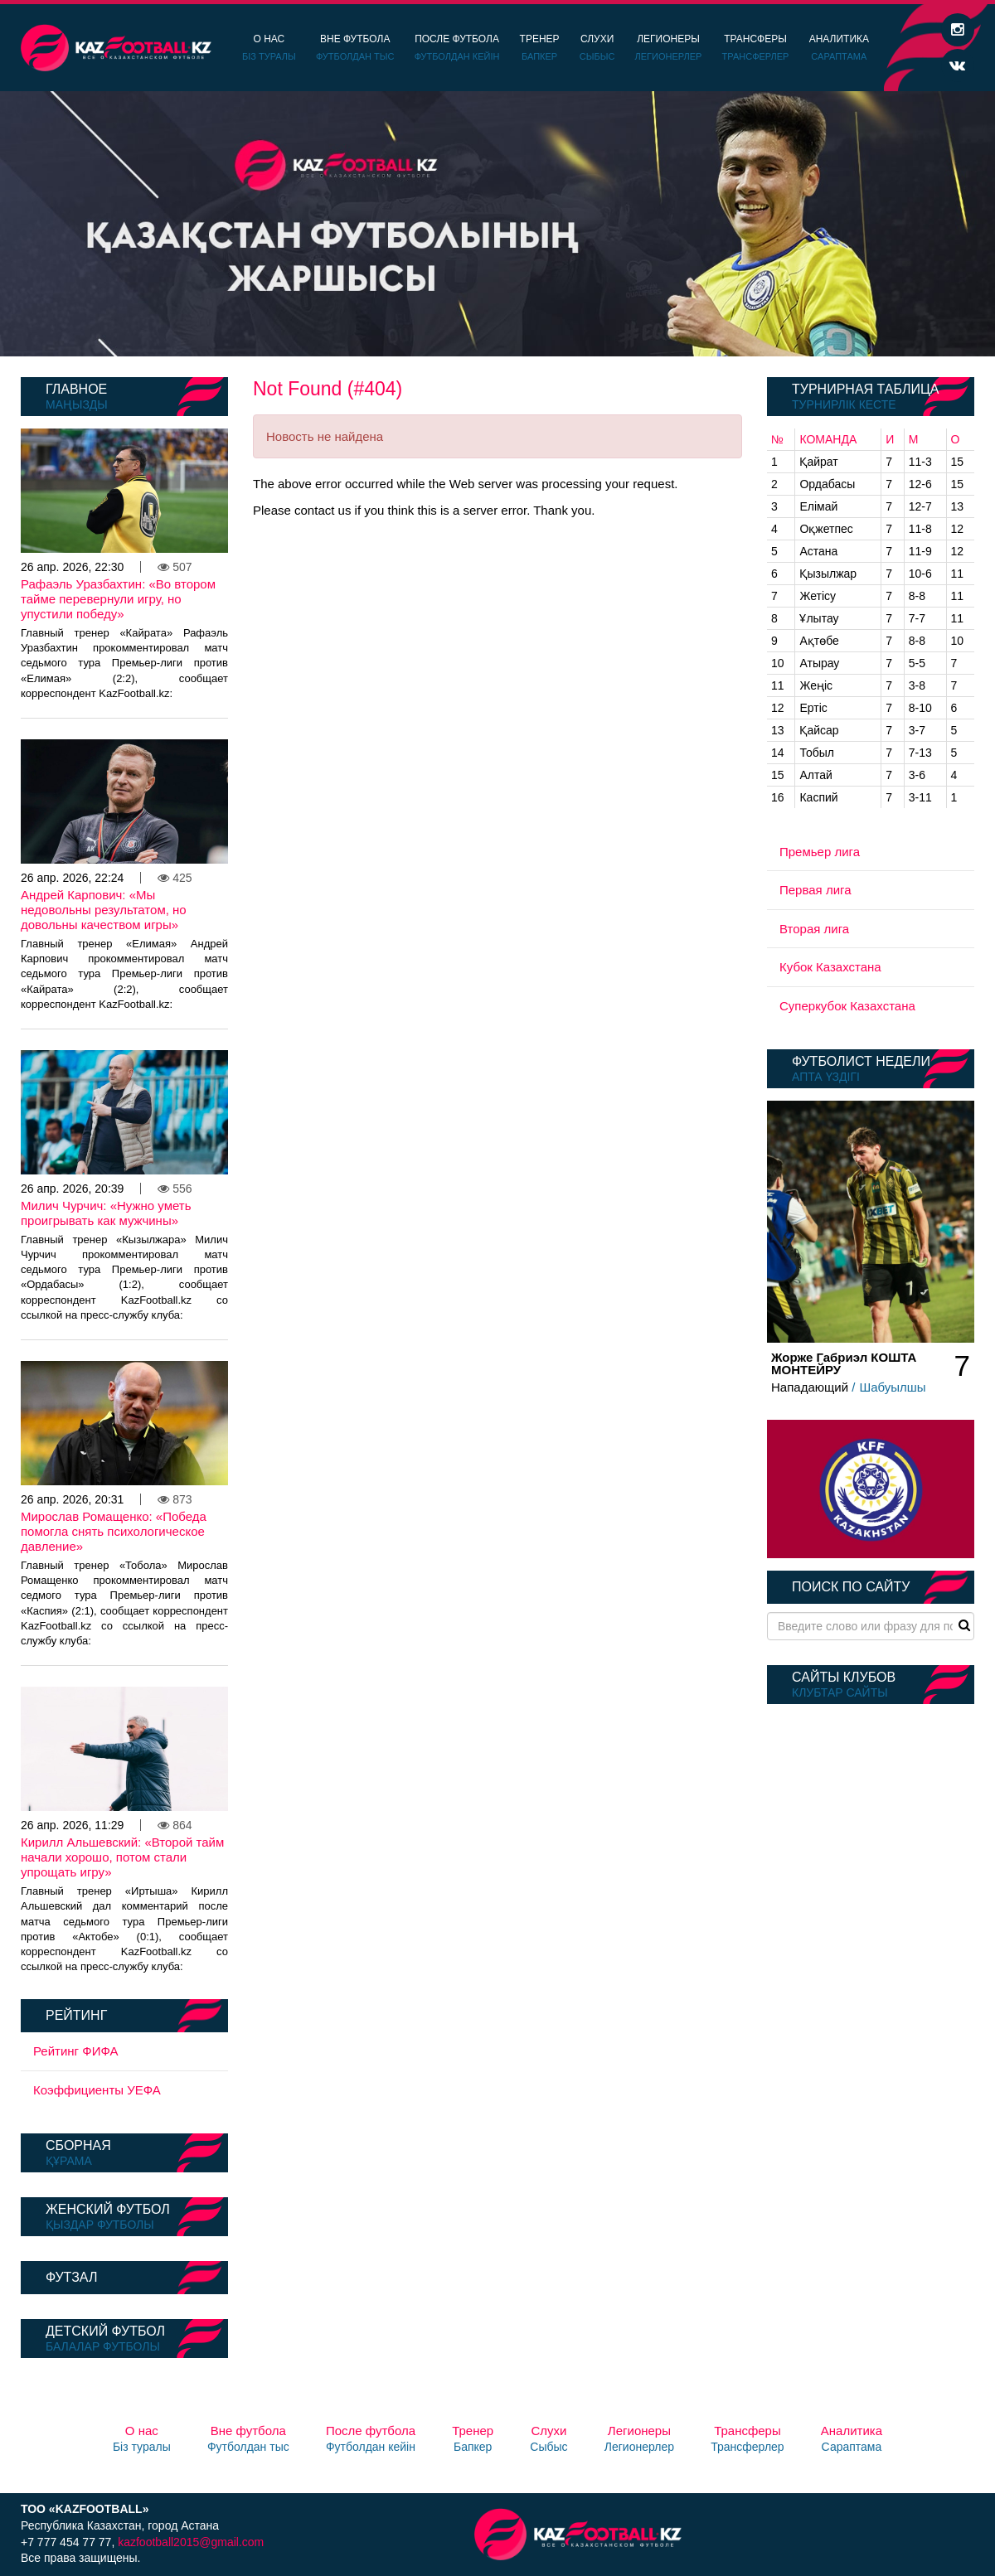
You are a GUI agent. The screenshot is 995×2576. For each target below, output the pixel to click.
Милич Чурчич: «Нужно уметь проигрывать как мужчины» (106, 1212)
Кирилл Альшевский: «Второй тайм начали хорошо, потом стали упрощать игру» (122, 1857)
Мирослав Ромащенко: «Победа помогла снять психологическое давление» (113, 1531)
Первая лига (815, 890)
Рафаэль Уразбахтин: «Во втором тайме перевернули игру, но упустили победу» (118, 599)
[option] (497, 223)
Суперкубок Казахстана (847, 1006)
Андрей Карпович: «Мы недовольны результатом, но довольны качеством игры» (104, 910)
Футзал (71, 2277)
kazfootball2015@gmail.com (191, 2542)
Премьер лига (819, 852)
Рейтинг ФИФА (76, 2051)
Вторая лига (814, 929)
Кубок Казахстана (830, 967)
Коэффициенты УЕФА (97, 2090)
